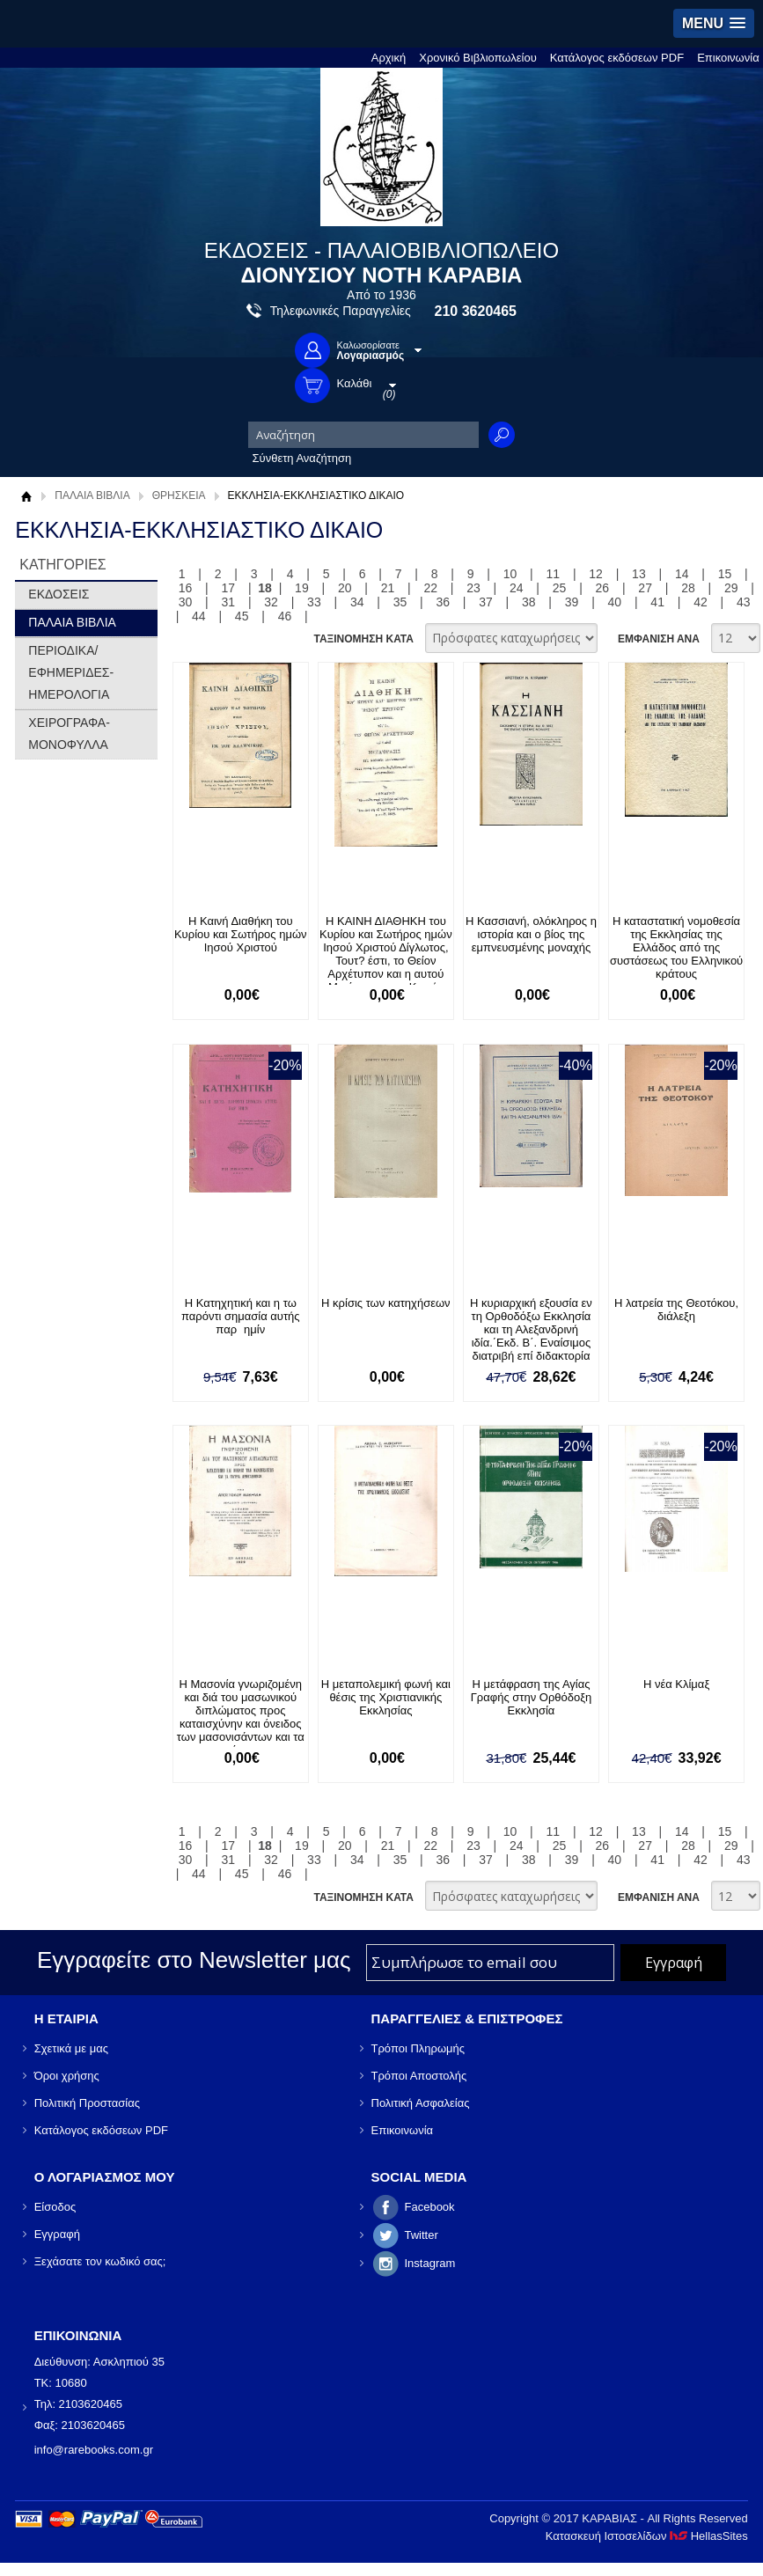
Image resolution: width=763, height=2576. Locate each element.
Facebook (430, 2206)
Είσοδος (55, 2206)
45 (242, 616)
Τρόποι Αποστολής (419, 2075)
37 (486, 602)
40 (615, 602)
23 (473, 588)
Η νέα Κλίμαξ (676, 1684)
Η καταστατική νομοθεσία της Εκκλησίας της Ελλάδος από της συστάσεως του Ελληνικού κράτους (676, 947)
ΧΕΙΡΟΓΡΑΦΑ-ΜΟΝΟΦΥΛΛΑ (69, 734)
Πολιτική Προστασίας (87, 2103)
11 (554, 574)
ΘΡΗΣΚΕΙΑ (179, 495)
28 (688, 588)
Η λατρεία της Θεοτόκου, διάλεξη (676, 1309)
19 (302, 588)
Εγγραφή (57, 2234)
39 (572, 602)
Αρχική (389, 57)
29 (731, 588)
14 (682, 574)
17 (229, 588)
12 (596, 574)
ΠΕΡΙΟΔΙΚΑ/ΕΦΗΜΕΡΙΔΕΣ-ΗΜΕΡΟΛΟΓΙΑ (71, 672)
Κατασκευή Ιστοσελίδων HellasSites (647, 2536)
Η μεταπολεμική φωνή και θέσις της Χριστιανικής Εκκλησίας (386, 1697)
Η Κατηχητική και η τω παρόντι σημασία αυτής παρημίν (240, 1316)
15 (725, 574)
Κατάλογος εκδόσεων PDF (617, 57)
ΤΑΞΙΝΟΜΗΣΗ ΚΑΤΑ (363, 639)
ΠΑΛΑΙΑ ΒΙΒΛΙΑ (92, 495)
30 (186, 602)
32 (271, 602)
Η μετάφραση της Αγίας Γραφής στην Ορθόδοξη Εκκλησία (531, 1697)
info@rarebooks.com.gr (93, 2449)
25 (560, 588)
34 (357, 602)
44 (199, 616)
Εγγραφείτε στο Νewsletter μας (194, 1960)
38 (529, 602)
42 (700, 602)
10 (510, 574)
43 (744, 602)
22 (430, 588)
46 (285, 616)
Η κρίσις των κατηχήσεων (386, 1303)
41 (657, 602)
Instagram (430, 2263)
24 (517, 588)
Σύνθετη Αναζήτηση (302, 458)
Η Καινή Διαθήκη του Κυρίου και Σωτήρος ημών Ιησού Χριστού (240, 934)
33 (314, 602)
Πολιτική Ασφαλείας (420, 2103)
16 (186, 588)
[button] (713, 23)
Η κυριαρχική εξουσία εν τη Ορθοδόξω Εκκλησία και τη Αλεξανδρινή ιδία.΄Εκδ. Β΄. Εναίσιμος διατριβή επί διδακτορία (531, 1329)
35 (400, 602)
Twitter (421, 2235)
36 (443, 602)
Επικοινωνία (728, 57)
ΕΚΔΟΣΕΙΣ (58, 594)
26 (603, 588)
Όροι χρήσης (66, 2075)
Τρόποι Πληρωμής (418, 2048)
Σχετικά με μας (71, 2048)
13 (639, 574)
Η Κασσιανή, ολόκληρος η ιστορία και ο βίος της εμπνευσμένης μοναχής (531, 934)
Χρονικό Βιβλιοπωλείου (478, 57)
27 (645, 588)
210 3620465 (476, 311)
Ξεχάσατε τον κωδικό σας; (100, 2261)
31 (229, 602)
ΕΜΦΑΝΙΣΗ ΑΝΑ (659, 639)
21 (388, 588)
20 (345, 588)
